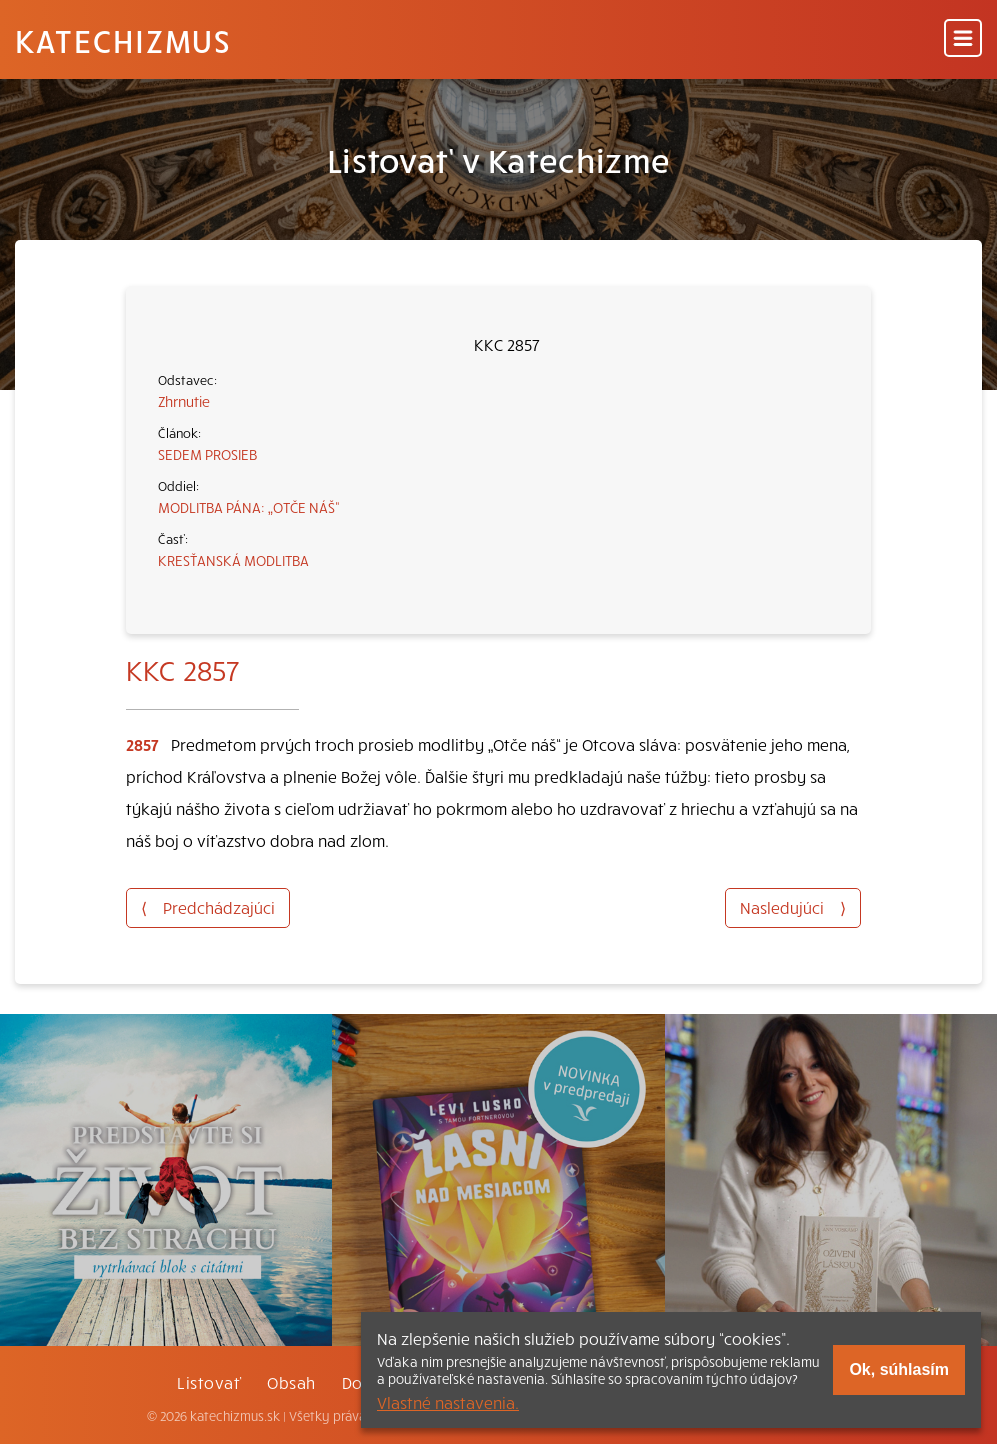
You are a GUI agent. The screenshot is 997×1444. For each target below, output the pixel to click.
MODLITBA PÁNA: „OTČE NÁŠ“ (249, 507)
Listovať (209, 1382)
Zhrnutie (184, 401)
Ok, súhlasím (899, 1369)
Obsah (291, 1382)
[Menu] (963, 39)
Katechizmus (123, 40)
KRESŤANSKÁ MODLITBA (233, 560)
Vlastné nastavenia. (448, 1402)
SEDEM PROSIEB (207, 454)
